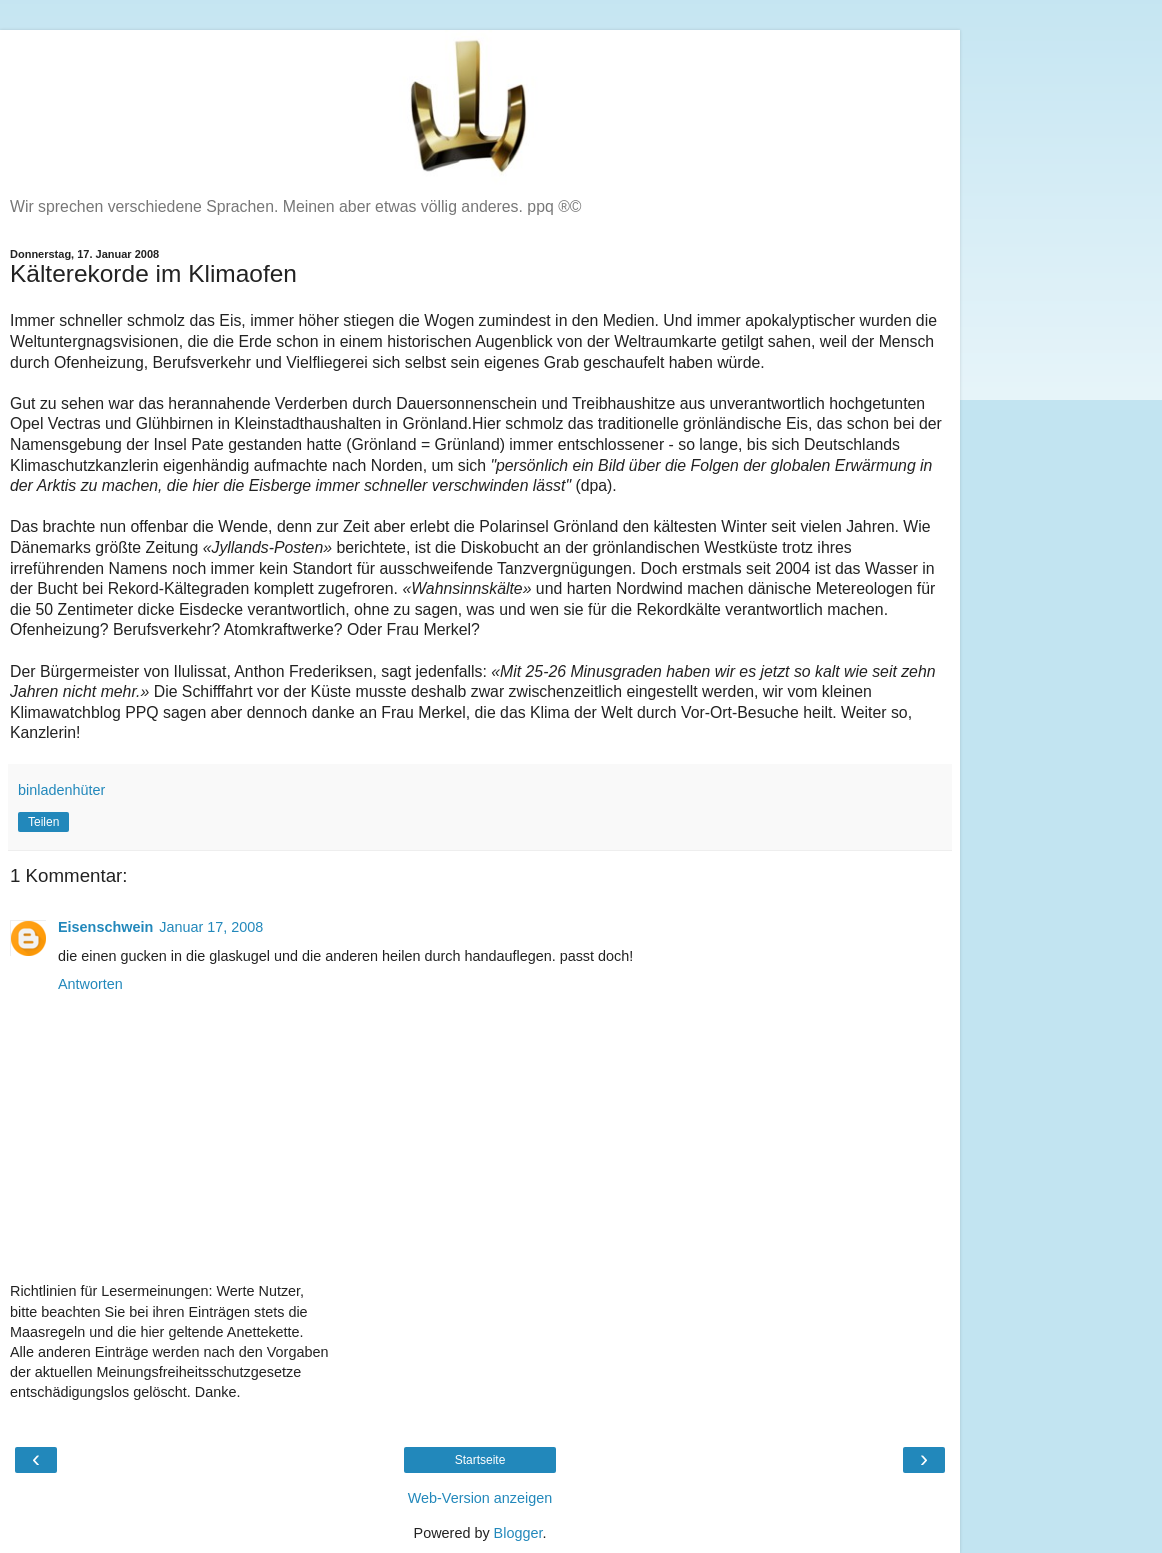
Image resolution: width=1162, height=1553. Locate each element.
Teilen (43, 822)
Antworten (90, 984)
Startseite (480, 1460)
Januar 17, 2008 (211, 927)
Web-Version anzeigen (480, 1498)
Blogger (518, 1533)
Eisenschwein (105, 927)
